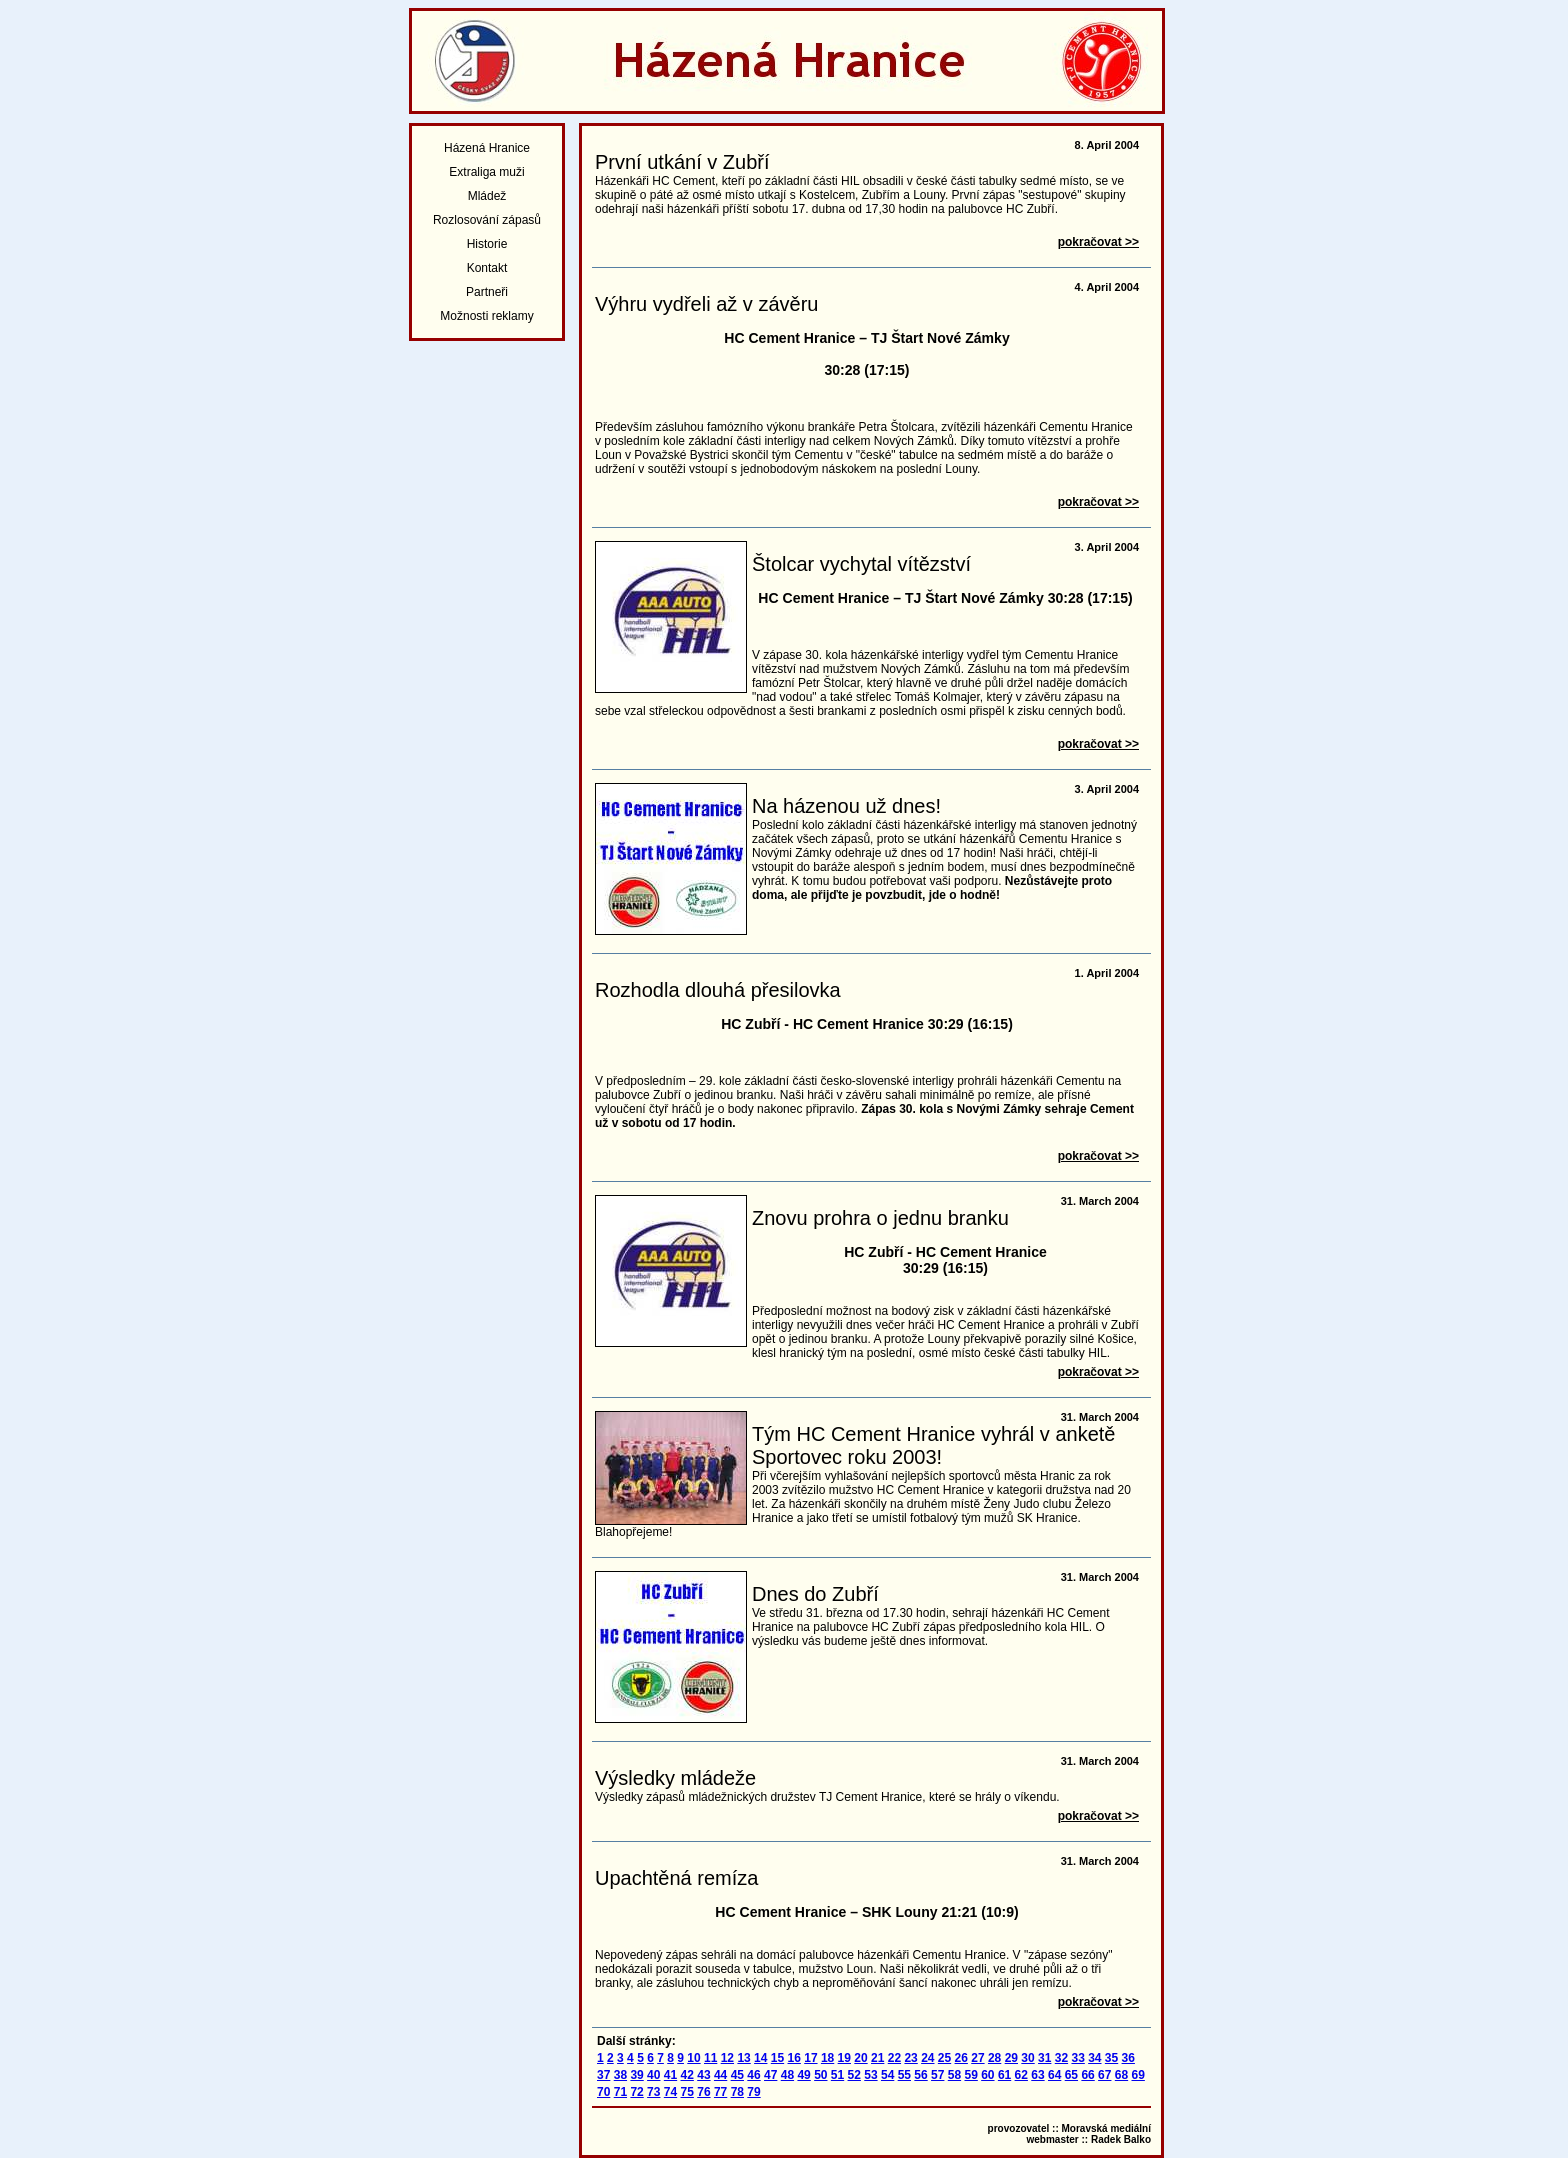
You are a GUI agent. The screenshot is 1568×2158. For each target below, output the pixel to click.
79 (753, 2092)
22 (894, 2058)
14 (760, 2058)
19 (844, 2058)
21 (877, 2058)
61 (1004, 2075)
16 (794, 2058)
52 (854, 2075)
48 (787, 2075)
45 (737, 2075)
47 (770, 2075)
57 (937, 2075)
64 (1054, 2075)
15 (777, 2058)
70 (603, 2092)
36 (1128, 2058)
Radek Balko (1121, 2139)
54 (887, 2075)
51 (837, 2075)
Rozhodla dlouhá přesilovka (718, 990)
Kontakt (487, 268)
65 (1071, 2075)
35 (1111, 2058)
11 (710, 2058)
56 (920, 2075)
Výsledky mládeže (675, 1778)
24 (927, 2058)
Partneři (487, 292)
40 (653, 2075)
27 (977, 2058)
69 (1138, 2075)
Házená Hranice (487, 148)
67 (1104, 2075)
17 (810, 2058)
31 (1044, 2058)
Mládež (487, 196)
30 (1027, 2058)
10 (693, 2058)
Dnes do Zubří (815, 1594)
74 (670, 2092)
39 (636, 2075)
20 (860, 2058)
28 (994, 2058)
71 (620, 2092)
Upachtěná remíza (676, 1878)
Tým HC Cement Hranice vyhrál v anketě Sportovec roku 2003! (933, 1445)
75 (687, 2092)
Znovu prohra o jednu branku (880, 1218)
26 (961, 2058)
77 (720, 2092)
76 (703, 2092)
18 (827, 2058)
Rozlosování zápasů (487, 220)
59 (970, 2075)
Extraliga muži (486, 172)
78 (737, 2092)
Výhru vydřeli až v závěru (706, 304)
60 (987, 2075)
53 (870, 2075)
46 (753, 2075)
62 (1021, 2075)
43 (703, 2075)
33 (1077, 2058)
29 (1011, 2058)
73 (653, 2092)
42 (687, 2075)
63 (1037, 2075)
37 (603, 2075)
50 (820, 2075)
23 (910, 2058)
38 (620, 2075)
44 (720, 2075)
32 (1061, 2058)
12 (727, 2058)
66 (1087, 2075)
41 (670, 2075)
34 (1094, 2058)
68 (1121, 2075)
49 (803, 2075)
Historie (487, 244)
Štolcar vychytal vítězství (861, 564)
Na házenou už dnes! (846, 806)
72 (636, 2092)
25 (944, 2058)
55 (904, 2075)
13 (743, 2058)
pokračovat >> (1098, 242)
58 (954, 2075)
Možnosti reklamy (486, 316)
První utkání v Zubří (682, 162)
